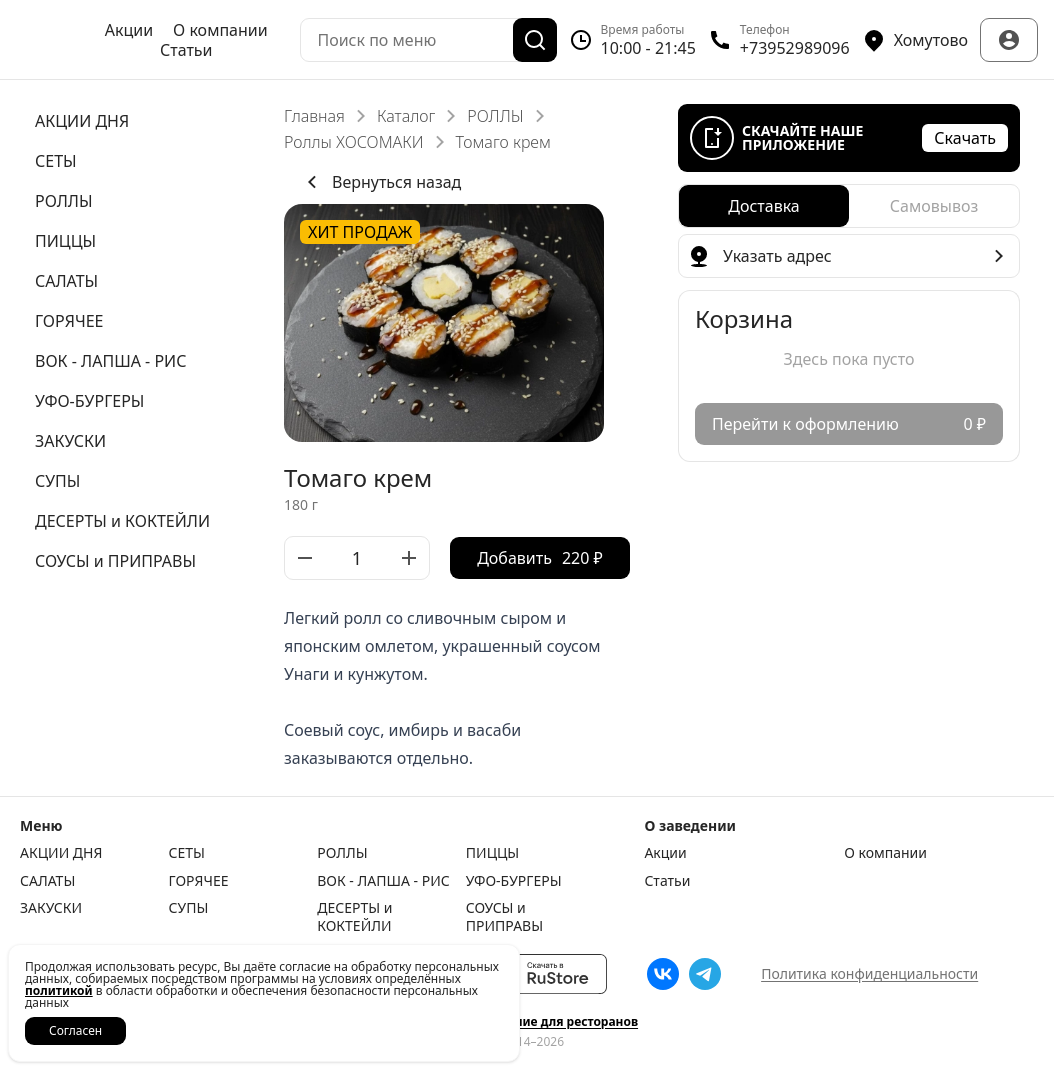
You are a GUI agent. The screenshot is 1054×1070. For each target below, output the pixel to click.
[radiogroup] (849, 206)
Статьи (186, 50)
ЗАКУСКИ (51, 908)
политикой (59, 990)
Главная (314, 116)
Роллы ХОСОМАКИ (354, 142)
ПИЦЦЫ (492, 853)
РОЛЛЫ (495, 116)
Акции (129, 30)
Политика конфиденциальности (869, 973)
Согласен (75, 1030)
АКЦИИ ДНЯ (61, 853)
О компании (220, 30)
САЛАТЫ (47, 881)
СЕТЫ (187, 853)
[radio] (764, 206)
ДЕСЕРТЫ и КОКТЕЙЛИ (354, 916)
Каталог (406, 116)
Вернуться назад (380, 182)
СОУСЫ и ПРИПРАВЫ (504, 916)
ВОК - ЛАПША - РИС (383, 881)
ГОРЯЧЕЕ (199, 881)
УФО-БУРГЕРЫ (514, 881)
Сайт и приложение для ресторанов (527, 1022)
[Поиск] (535, 40)
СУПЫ (189, 908)
